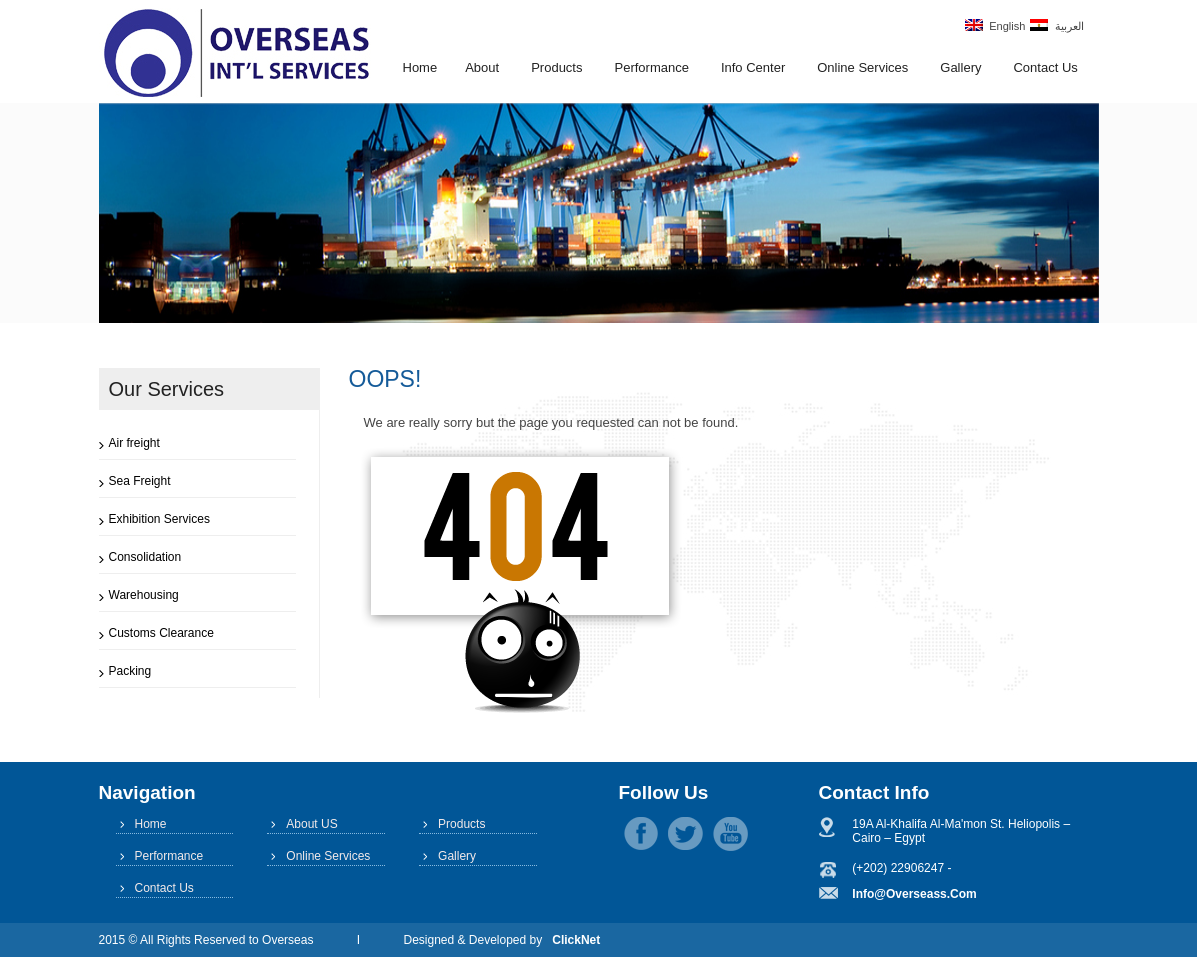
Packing (130, 671)
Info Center (753, 67)
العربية (1056, 25)
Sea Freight (140, 481)
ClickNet (576, 940)
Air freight (134, 443)
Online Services (862, 67)
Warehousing (144, 595)
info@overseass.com (914, 894)
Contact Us (1045, 67)
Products (556, 67)
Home (420, 67)
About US (311, 824)
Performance (651, 67)
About (482, 67)
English (995, 25)
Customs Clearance (161, 633)
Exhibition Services (159, 519)
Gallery (960, 67)
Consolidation (145, 557)
